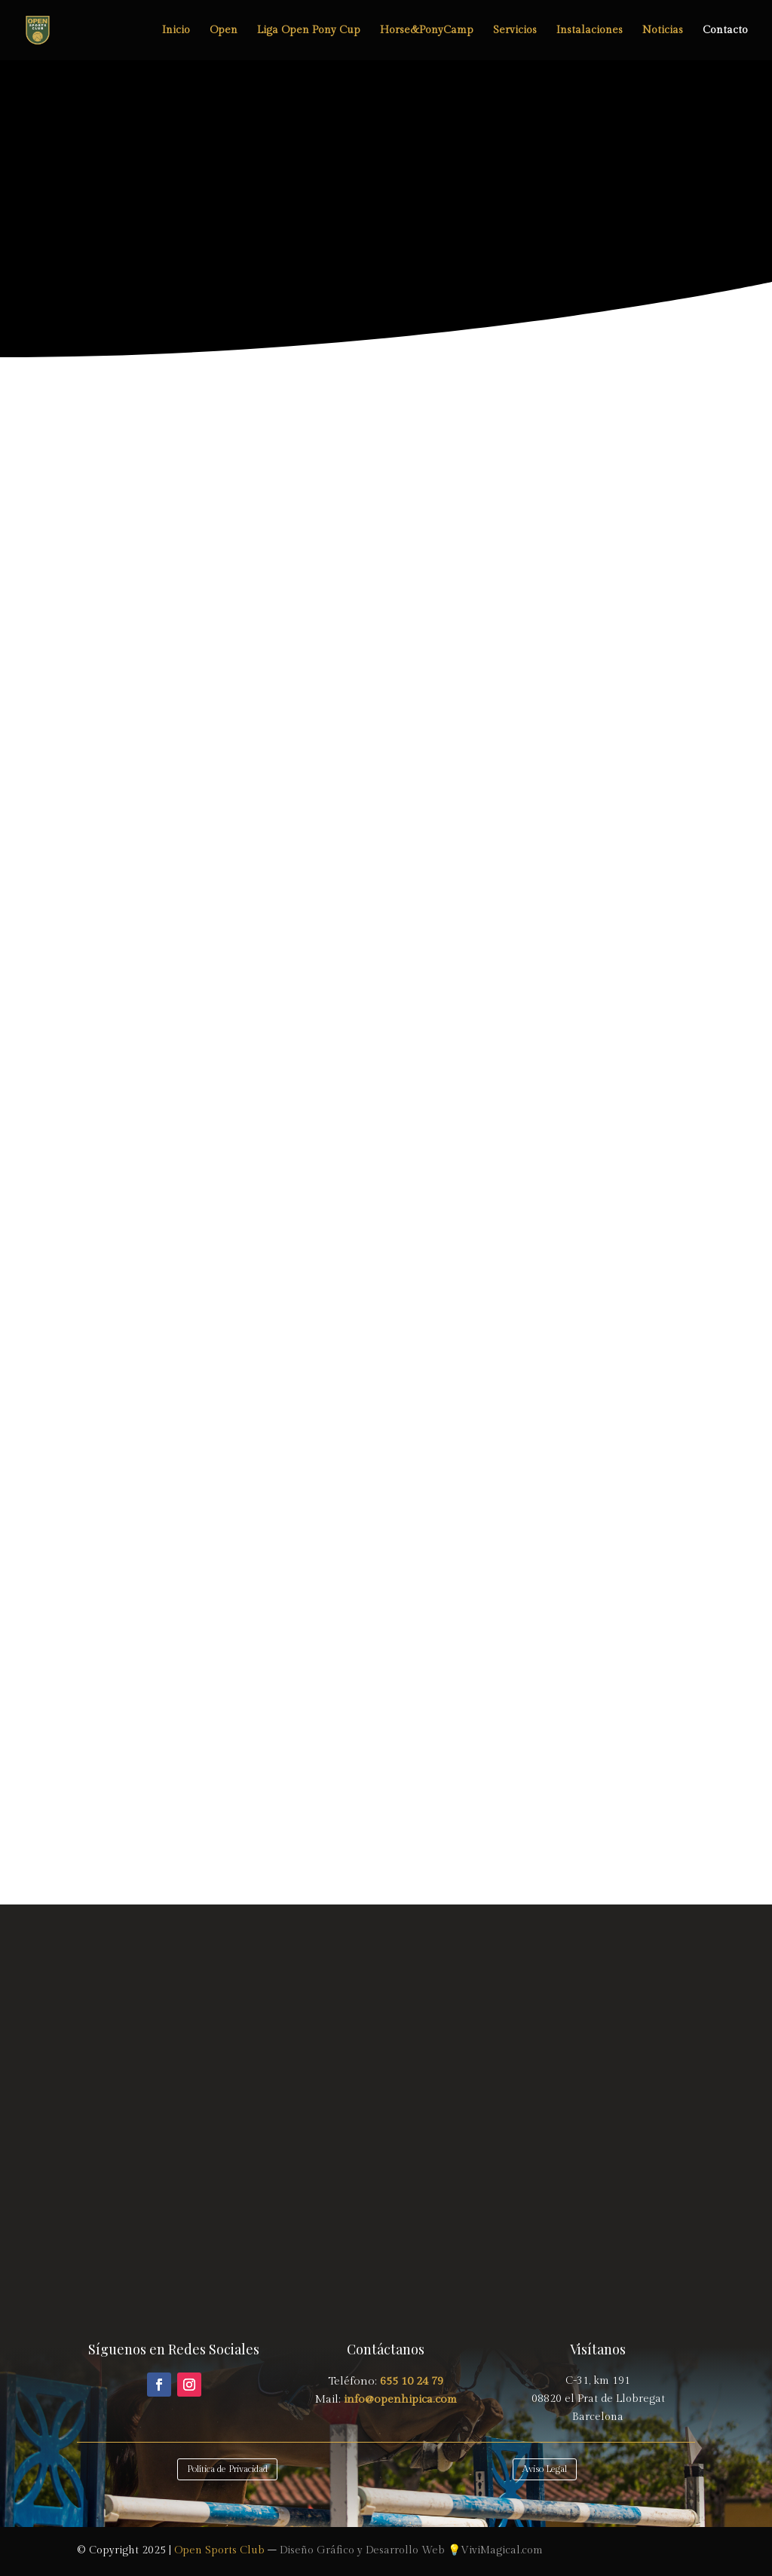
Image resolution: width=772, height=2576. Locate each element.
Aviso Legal (544, 2469)
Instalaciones (589, 30)
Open (223, 30)
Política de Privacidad (227, 2469)
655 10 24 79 (411, 2381)
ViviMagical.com (502, 2550)
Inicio (176, 30)
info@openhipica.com (399, 2399)
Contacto (725, 30)
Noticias (662, 30)
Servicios (515, 30)
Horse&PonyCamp (426, 30)
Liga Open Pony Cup (308, 30)
